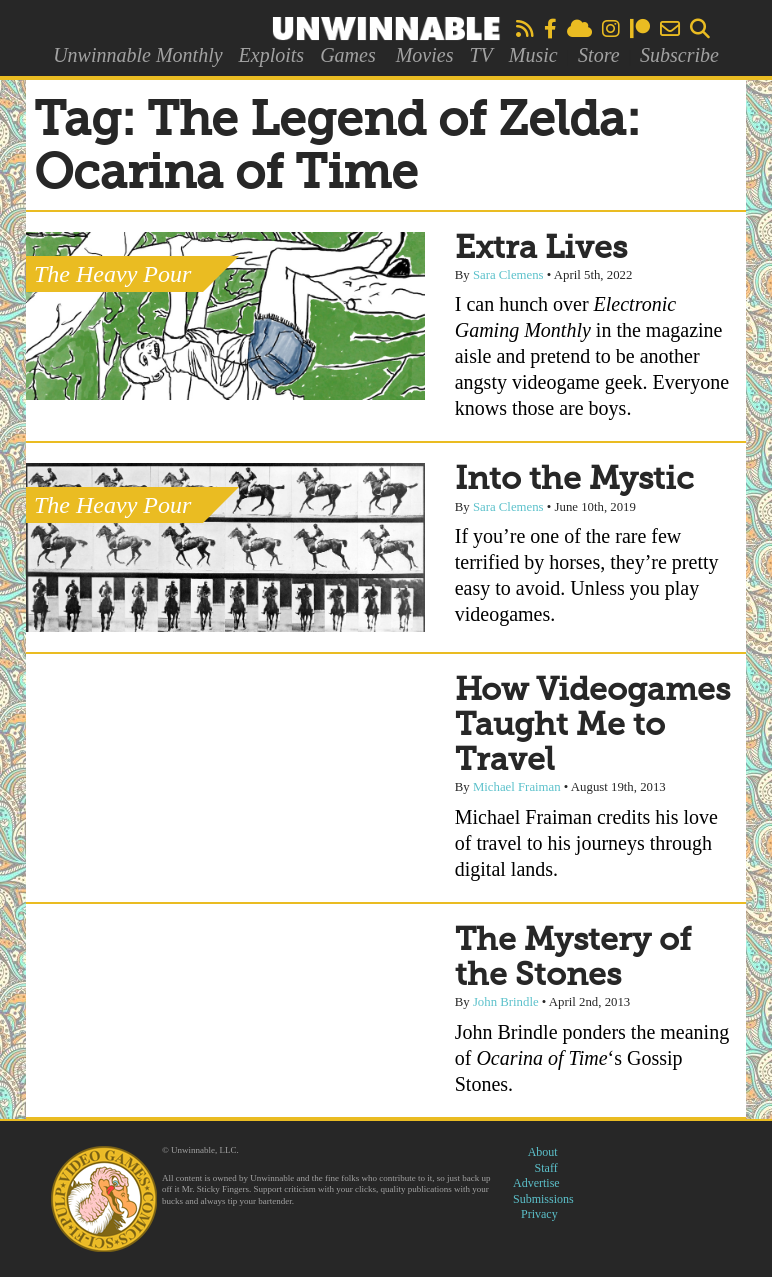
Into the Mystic (574, 480)
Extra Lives (541, 249)
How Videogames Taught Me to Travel (592, 726)
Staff (546, 1168)
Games (348, 55)
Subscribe (679, 55)
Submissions (543, 1199)
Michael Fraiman (517, 787)
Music (533, 55)
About (543, 1152)
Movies (425, 55)
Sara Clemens (508, 275)
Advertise (536, 1183)
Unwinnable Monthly (137, 55)
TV (480, 55)
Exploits (272, 55)
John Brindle (506, 1002)
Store (598, 55)
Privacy (539, 1214)
